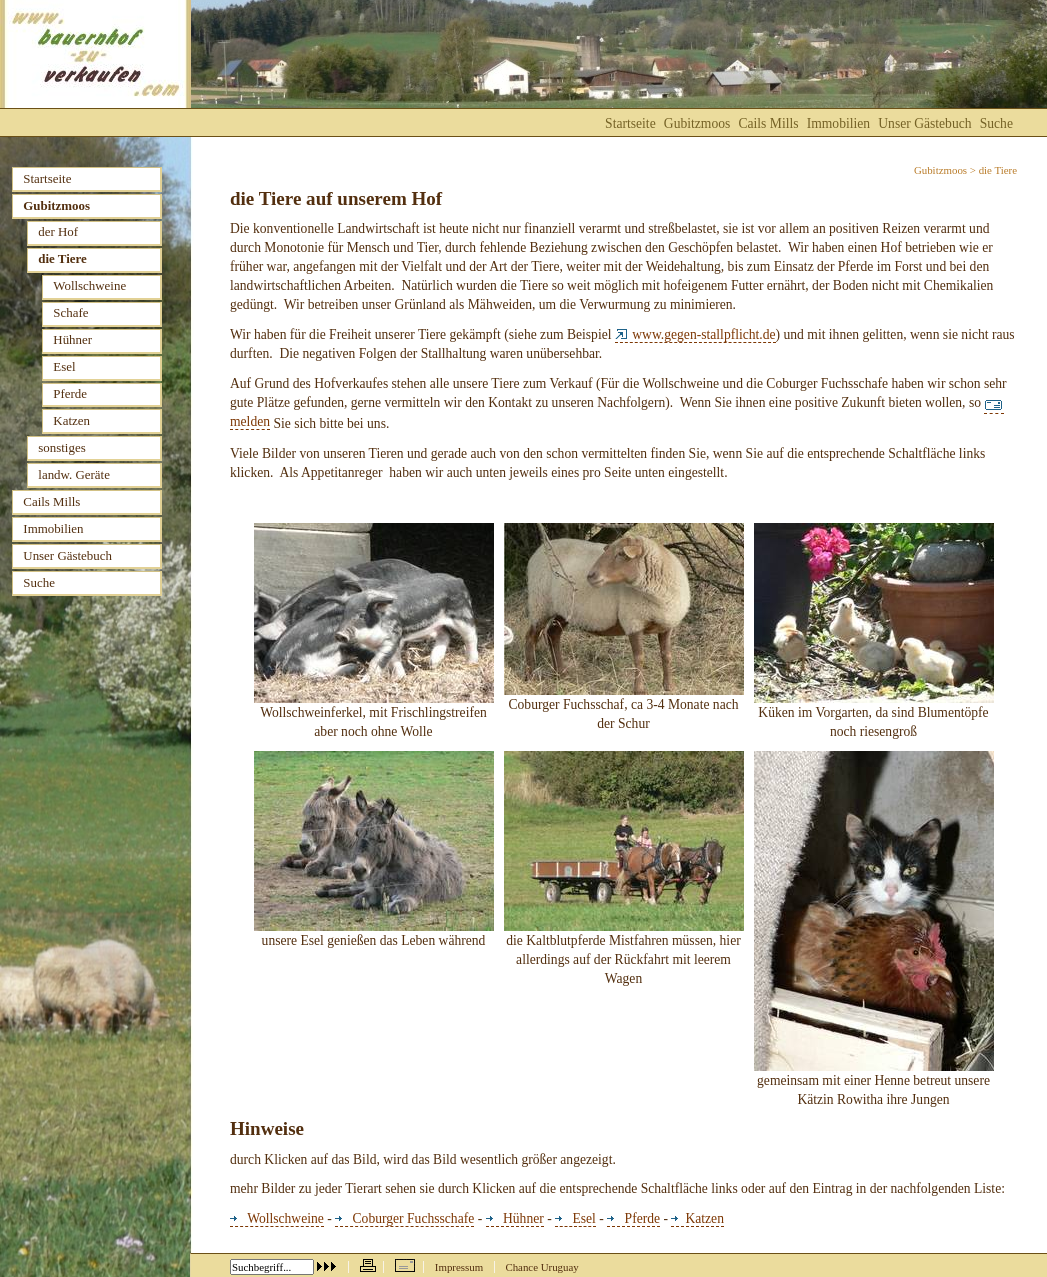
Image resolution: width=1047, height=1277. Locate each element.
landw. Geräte (74, 474)
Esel (575, 1218)
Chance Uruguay (541, 1267)
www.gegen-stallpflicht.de (695, 334)
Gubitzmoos (940, 170)
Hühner (515, 1218)
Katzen (697, 1218)
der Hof (58, 231)
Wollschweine (277, 1218)
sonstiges (61, 447)
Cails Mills (768, 123)
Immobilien (838, 123)
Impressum (459, 1267)
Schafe (70, 312)
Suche (996, 123)
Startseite (630, 123)
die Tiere (62, 258)
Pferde (633, 1218)
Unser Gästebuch (924, 123)
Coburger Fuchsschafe (404, 1218)
